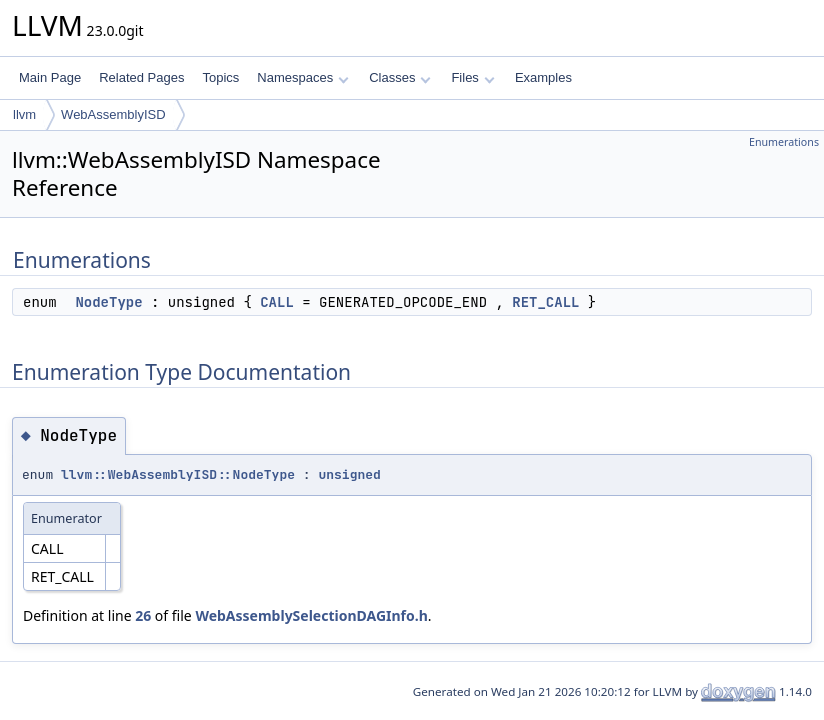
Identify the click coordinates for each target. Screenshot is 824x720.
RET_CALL (545, 302)
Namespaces (302, 77)
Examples (543, 77)
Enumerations (784, 142)
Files (472, 77)
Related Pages (141, 77)
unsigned (349, 474)
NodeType (108, 302)
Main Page (50, 77)
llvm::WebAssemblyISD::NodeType (178, 474)
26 (143, 615)
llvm (24, 114)
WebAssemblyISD (113, 114)
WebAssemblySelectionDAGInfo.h (311, 615)
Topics (220, 77)
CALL (277, 302)
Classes (400, 77)
